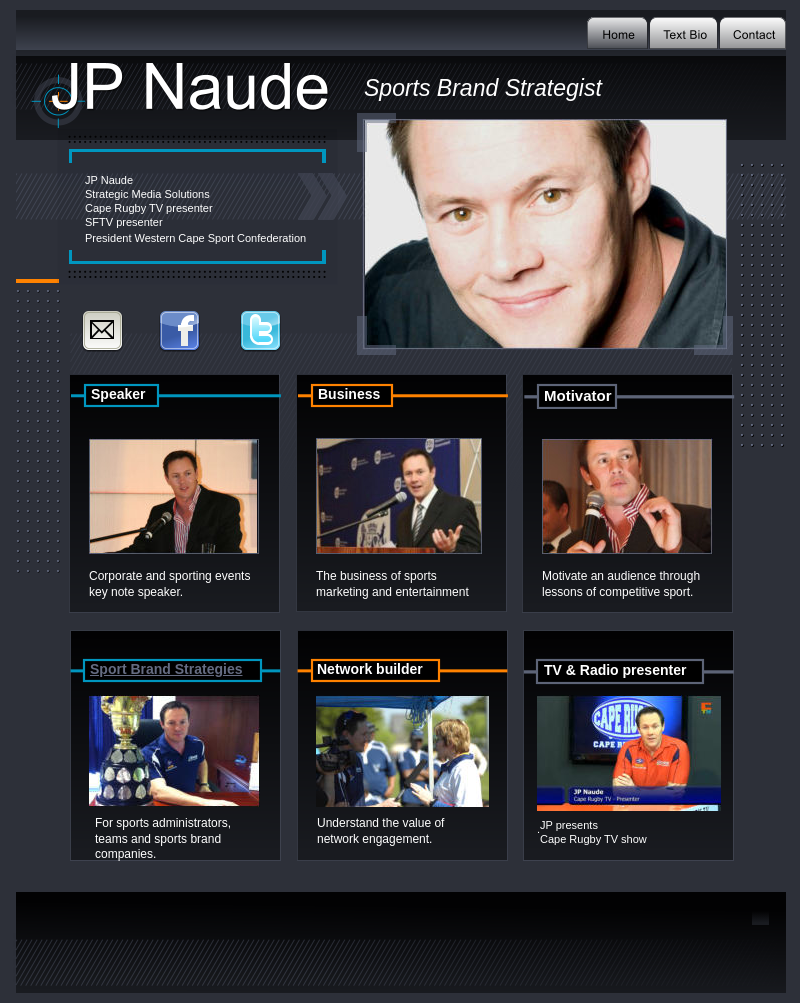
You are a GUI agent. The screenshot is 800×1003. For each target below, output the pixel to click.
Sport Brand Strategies (166, 669)
